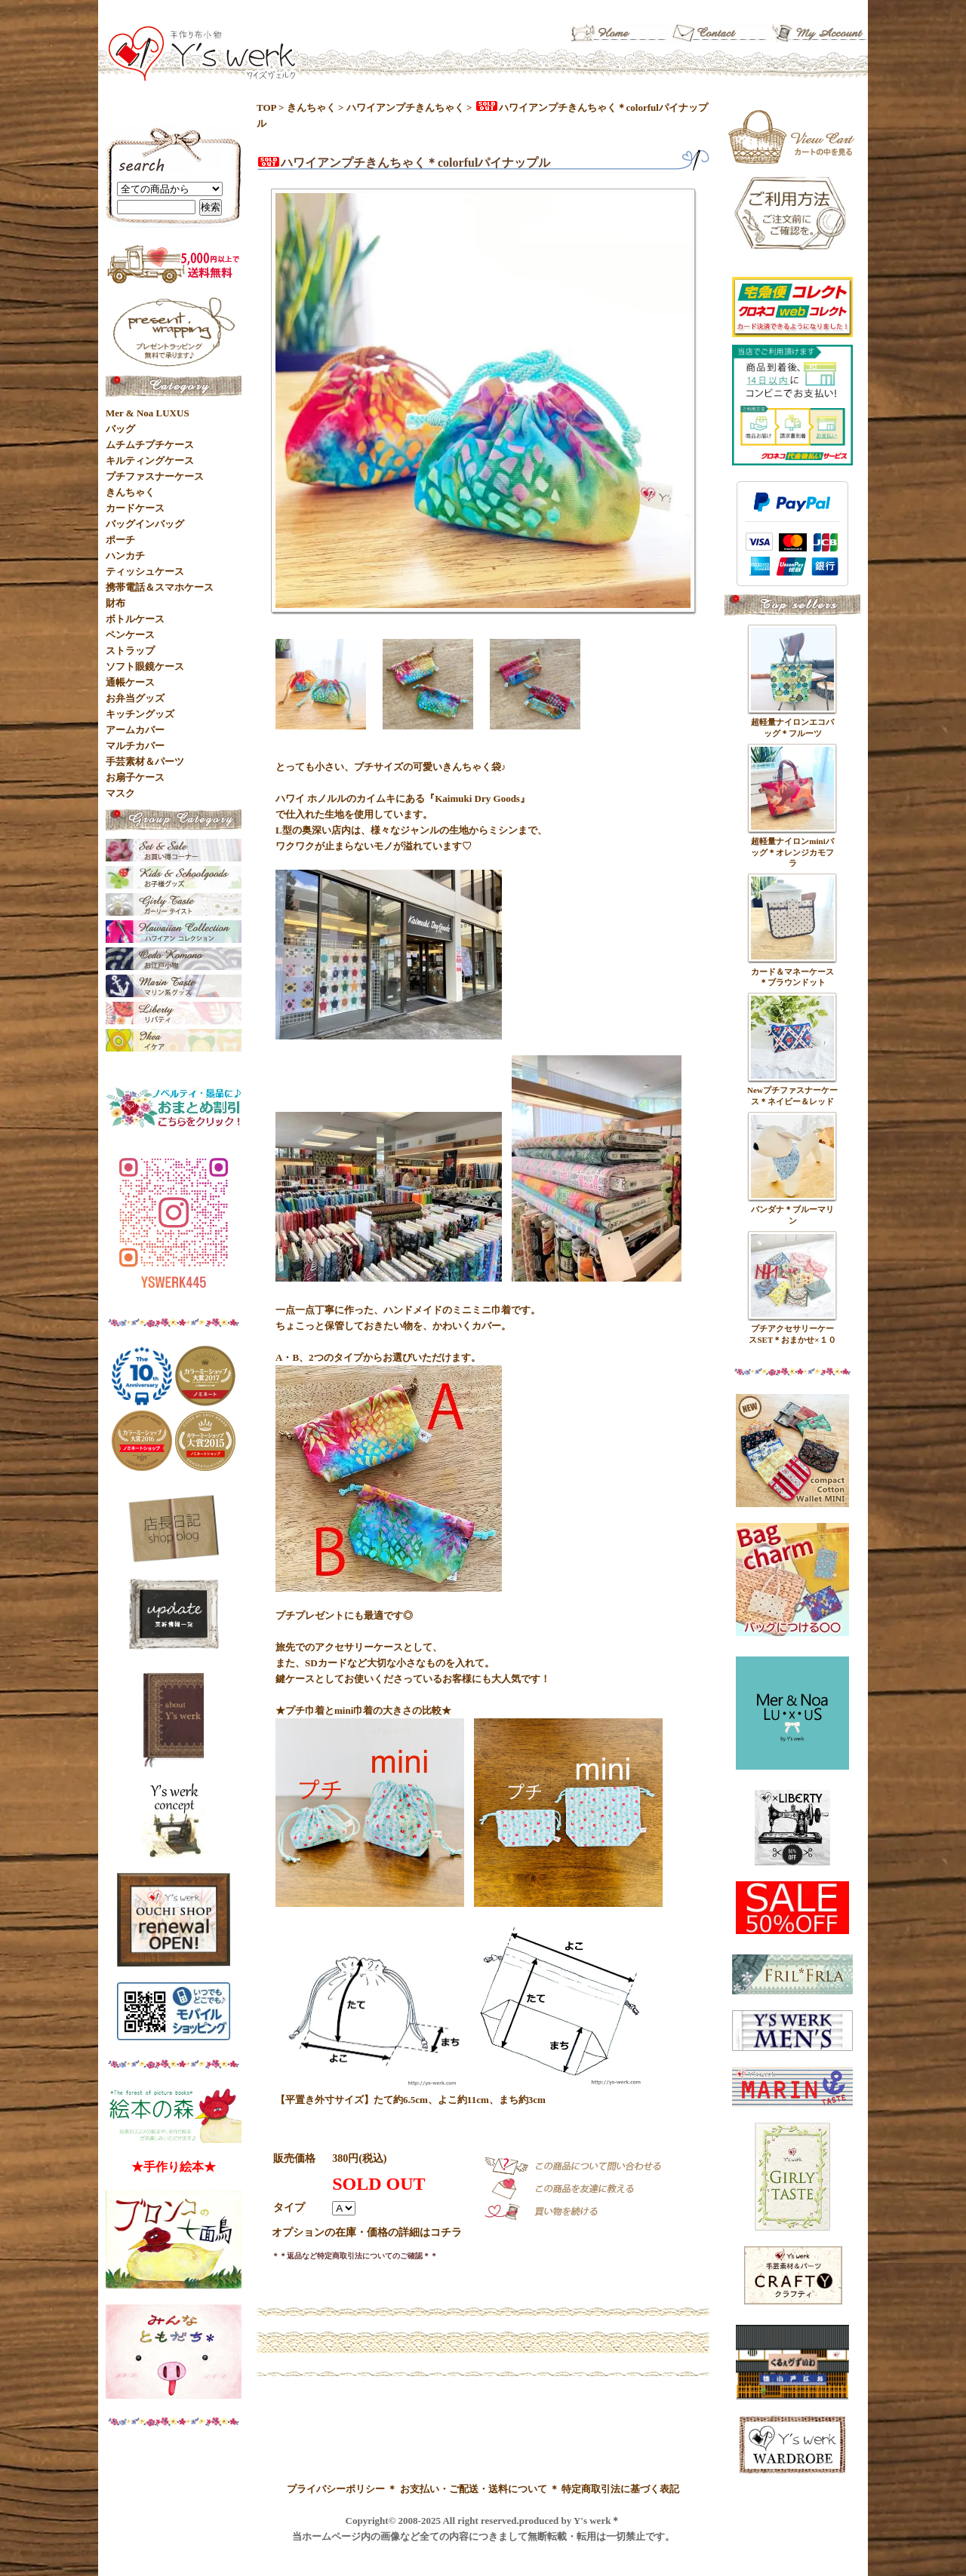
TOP (266, 107)
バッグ (120, 428)
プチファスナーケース (155, 476)
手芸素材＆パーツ (145, 761)
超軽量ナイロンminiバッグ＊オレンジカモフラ (792, 852)
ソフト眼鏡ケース (145, 666)
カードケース (135, 508)
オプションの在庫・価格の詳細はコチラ (367, 2232)
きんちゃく (311, 107)
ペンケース (130, 634)
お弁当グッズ (135, 698)
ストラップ (130, 650)
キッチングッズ (140, 714)
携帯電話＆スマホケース (160, 587)
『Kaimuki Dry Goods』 (477, 798)
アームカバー (135, 729)
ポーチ (120, 539)
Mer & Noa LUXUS (147, 413)
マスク (120, 793)
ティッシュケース (145, 571)
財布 (115, 603)
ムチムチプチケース (150, 444)
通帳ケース (130, 682)
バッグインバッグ (145, 524)
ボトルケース (135, 619)
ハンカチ (125, 555)
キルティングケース (150, 460)
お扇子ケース (135, 777)
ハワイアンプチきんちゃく (405, 107)
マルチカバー (135, 745)
